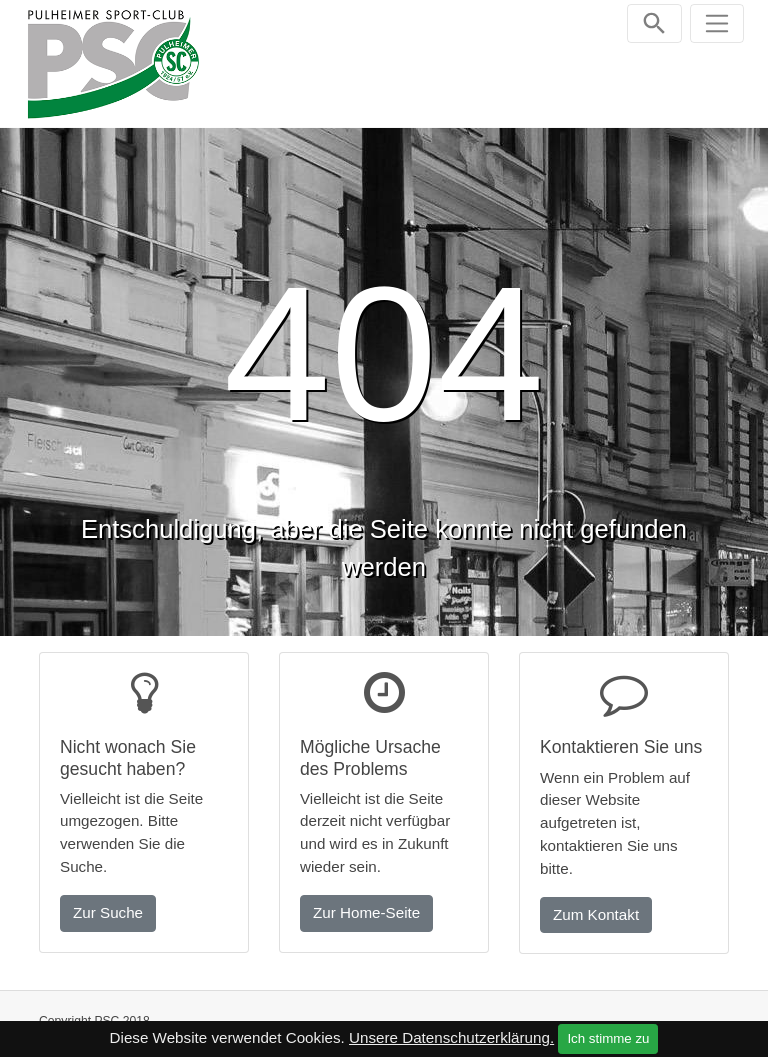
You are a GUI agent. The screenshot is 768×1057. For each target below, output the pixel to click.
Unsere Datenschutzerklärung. (451, 1037)
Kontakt (500, 1019)
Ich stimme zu (608, 1038)
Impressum (583, 1019)
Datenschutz (679, 1019)
